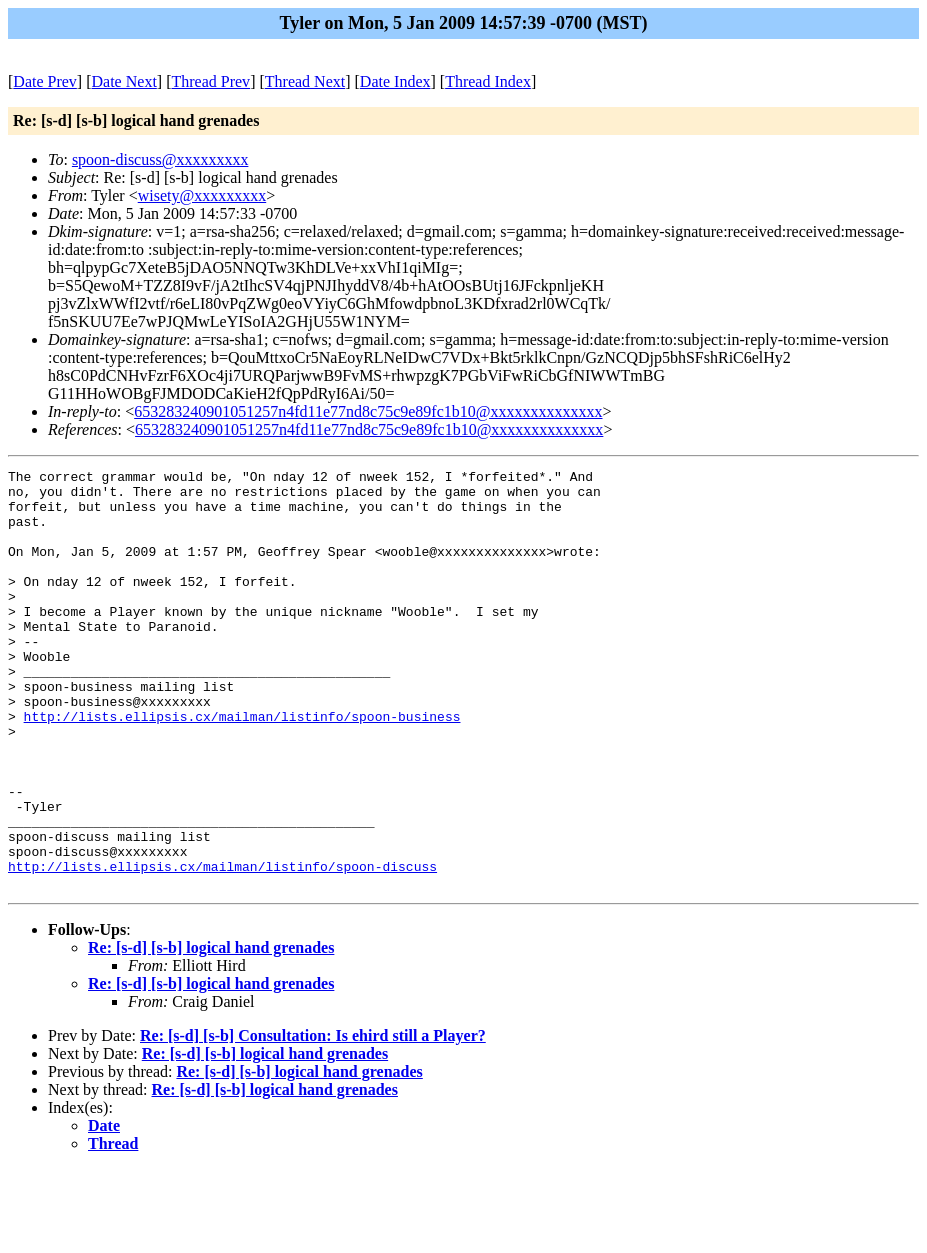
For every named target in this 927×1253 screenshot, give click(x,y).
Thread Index (488, 81)
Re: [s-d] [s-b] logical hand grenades (211, 1031)
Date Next (124, 81)
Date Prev (45, 81)
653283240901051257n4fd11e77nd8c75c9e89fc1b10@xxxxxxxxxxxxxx (368, 411)
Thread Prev (210, 81)
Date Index (395, 81)
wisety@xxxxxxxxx (202, 195)
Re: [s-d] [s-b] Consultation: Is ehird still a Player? (313, 1119)
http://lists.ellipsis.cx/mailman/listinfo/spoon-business (242, 767)
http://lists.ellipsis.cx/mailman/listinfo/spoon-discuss (222, 947)
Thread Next (305, 81)
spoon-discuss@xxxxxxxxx (160, 159)
